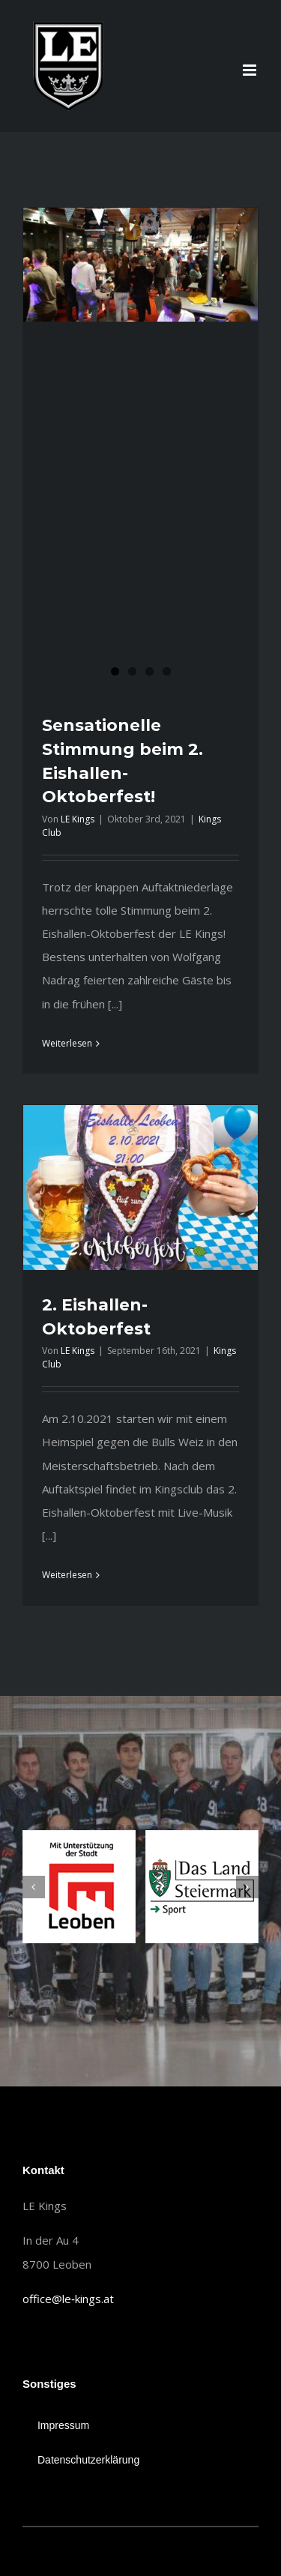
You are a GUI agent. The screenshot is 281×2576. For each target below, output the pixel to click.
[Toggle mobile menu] (251, 70)
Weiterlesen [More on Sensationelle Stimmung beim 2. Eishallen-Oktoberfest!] (67, 1043)
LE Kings (77, 819)
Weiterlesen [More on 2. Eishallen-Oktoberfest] (67, 1574)
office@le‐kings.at (68, 2298)
